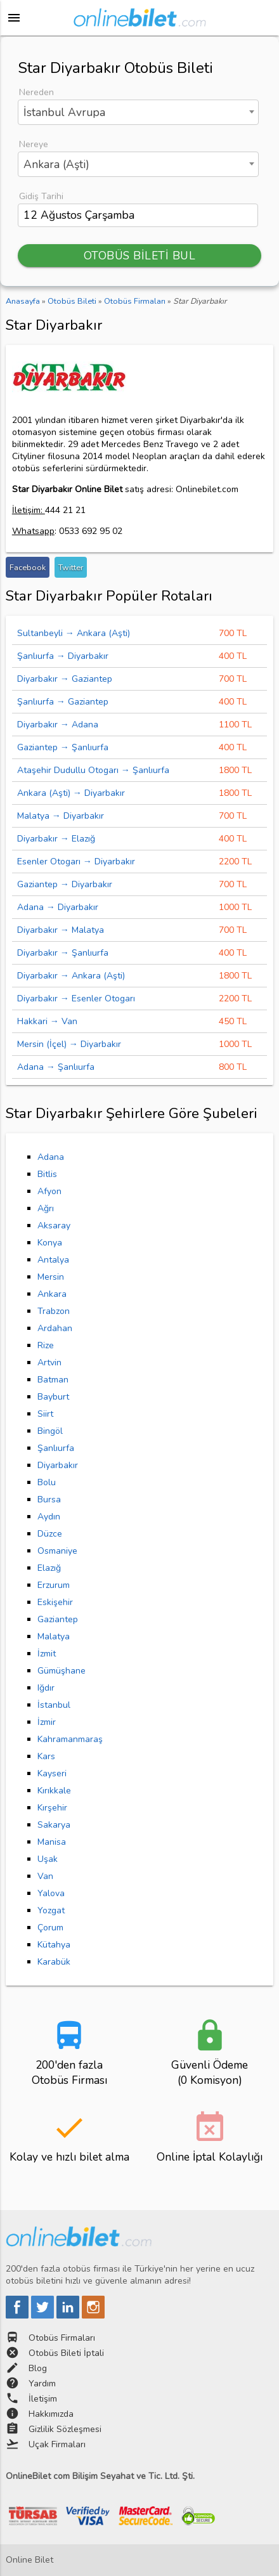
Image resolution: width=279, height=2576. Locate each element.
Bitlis (47, 1174)
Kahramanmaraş (70, 1739)
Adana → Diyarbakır (57, 907)
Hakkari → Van (47, 1021)
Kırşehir (52, 1808)
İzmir (46, 1722)
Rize (45, 1345)
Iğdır (46, 1688)
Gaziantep (57, 1619)
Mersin (50, 1277)
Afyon (49, 1191)
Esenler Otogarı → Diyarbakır (76, 861)
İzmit (46, 1654)
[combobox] (138, 112)
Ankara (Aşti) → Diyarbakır (71, 793)
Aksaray (53, 1226)
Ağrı (45, 1208)
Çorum (50, 1928)
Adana (50, 1157)
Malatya (53, 1636)
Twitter (70, 567)
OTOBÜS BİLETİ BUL (140, 255)
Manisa (51, 1842)
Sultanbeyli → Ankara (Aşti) (73, 633)
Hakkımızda (51, 2414)
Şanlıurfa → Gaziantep (62, 702)
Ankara (52, 1294)
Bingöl (50, 1431)
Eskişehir (55, 1602)
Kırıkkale (54, 1791)
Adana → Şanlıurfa (55, 1067)
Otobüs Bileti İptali (66, 2353)
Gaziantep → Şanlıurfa (62, 747)
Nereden (36, 92)
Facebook (28, 567)
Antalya (53, 1260)
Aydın (48, 1517)
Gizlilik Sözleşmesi (65, 2429)
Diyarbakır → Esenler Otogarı (76, 998)
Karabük (53, 1962)
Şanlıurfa (55, 1448)
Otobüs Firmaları (62, 2338)
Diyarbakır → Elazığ (56, 839)
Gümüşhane (61, 1671)
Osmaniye (57, 1551)
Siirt (45, 1414)
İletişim (43, 2399)
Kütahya (53, 1945)
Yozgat (51, 1910)
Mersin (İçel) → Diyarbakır (69, 1044)
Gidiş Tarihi (41, 196)
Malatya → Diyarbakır (60, 816)
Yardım (42, 2384)
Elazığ (49, 1568)
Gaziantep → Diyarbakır (64, 884)
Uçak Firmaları (57, 2444)
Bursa (49, 1499)
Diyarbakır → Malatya (60, 930)
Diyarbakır (57, 1465)
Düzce (49, 1534)
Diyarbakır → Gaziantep (64, 679)
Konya (49, 1243)
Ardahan (54, 1328)
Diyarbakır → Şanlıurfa (62, 953)
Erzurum (53, 1585)
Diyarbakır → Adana (57, 725)
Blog (38, 2368)
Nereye (33, 144)
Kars (46, 1756)
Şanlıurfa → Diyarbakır (62, 656)
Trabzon (53, 1311)
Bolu (46, 1482)
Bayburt (53, 1397)
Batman (52, 1380)
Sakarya (53, 1825)
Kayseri (52, 1773)
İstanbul (53, 1705)
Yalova (51, 1893)
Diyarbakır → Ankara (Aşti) (71, 976)
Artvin (49, 1362)
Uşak (47, 1859)
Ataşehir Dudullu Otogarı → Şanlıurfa (93, 770)
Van (45, 1876)
